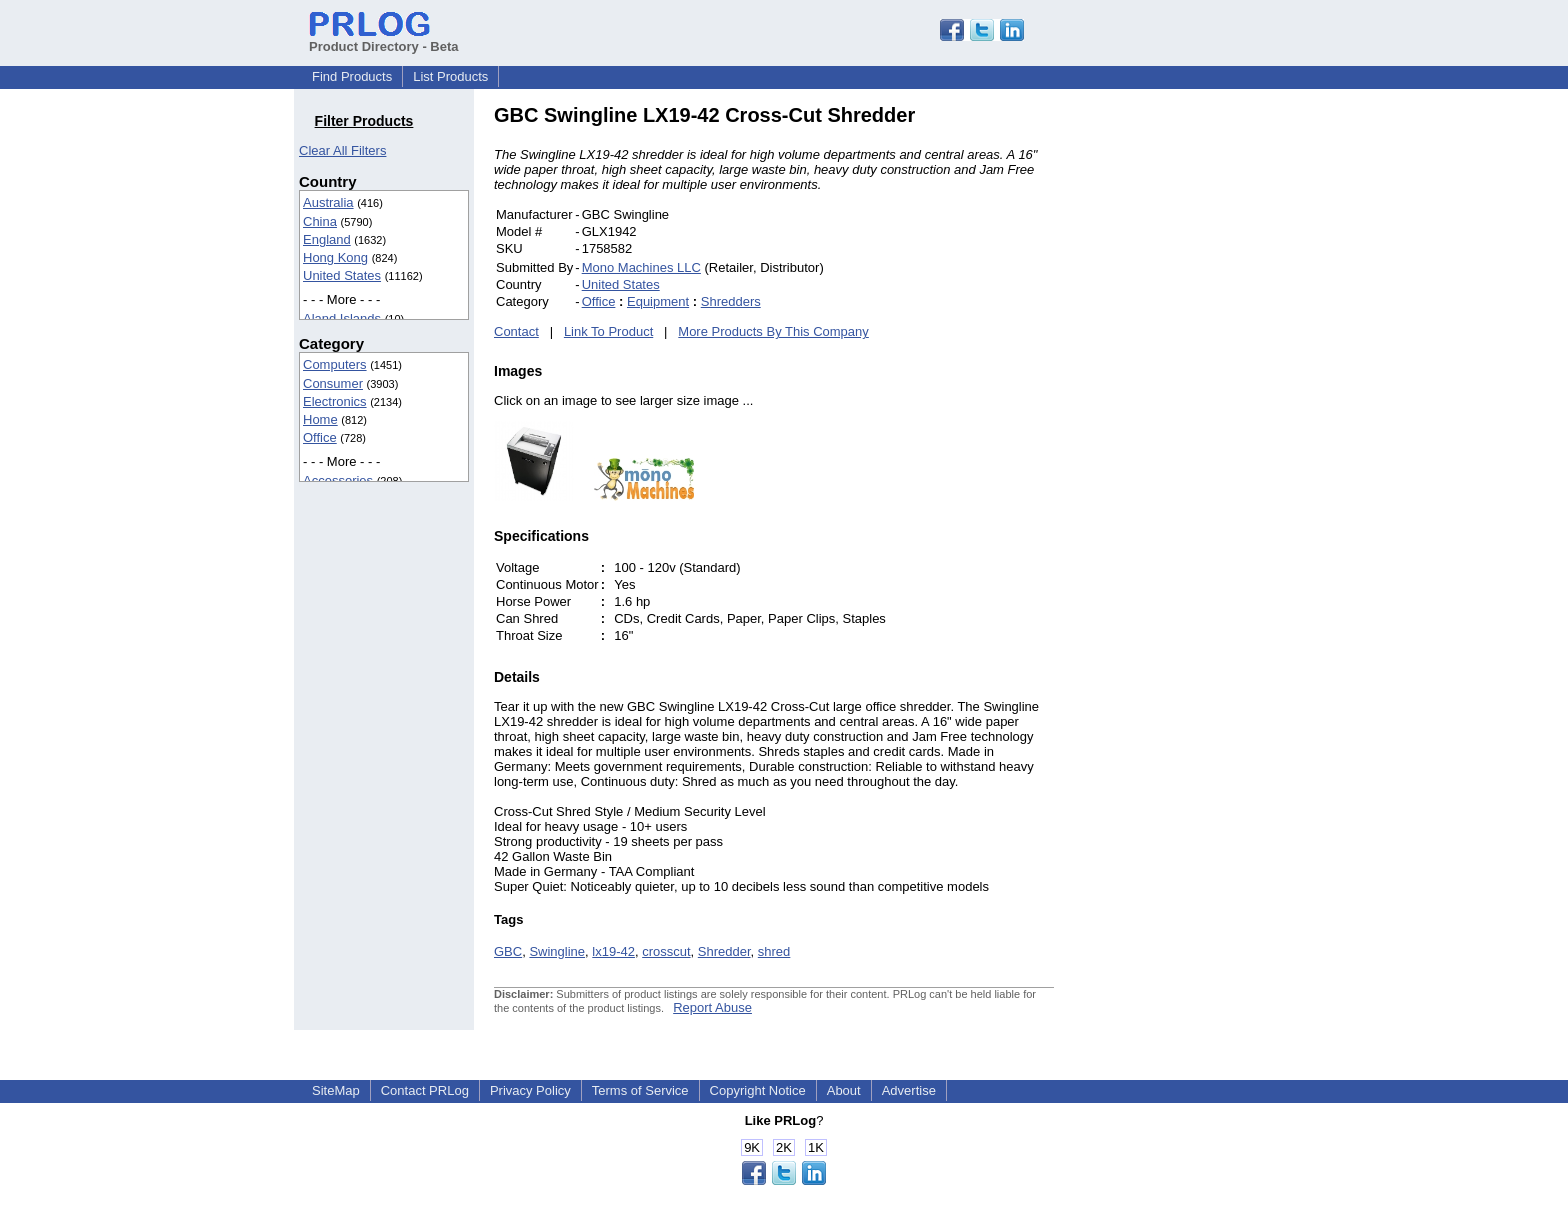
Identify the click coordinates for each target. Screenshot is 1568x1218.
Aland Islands (342, 318)
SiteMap (336, 1090)
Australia (328, 202)
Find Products (352, 76)
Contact (516, 331)
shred (774, 951)
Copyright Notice (758, 1090)
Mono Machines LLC (641, 267)
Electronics (335, 401)
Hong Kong (335, 257)
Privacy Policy (530, 1090)
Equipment (658, 301)
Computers (335, 364)
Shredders (731, 301)
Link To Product (608, 331)
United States (342, 275)
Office (320, 437)
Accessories (338, 480)
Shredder (724, 951)
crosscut (666, 951)
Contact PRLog (425, 1090)
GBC (508, 951)
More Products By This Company (773, 331)
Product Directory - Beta (384, 39)
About (844, 1090)
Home (320, 419)
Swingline (557, 951)
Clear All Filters (342, 150)
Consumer (333, 383)
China (320, 221)
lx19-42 (613, 951)
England (327, 239)
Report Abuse (712, 1007)
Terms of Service (640, 1090)
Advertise (909, 1090)
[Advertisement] (1189, 404)
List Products (450, 76)
